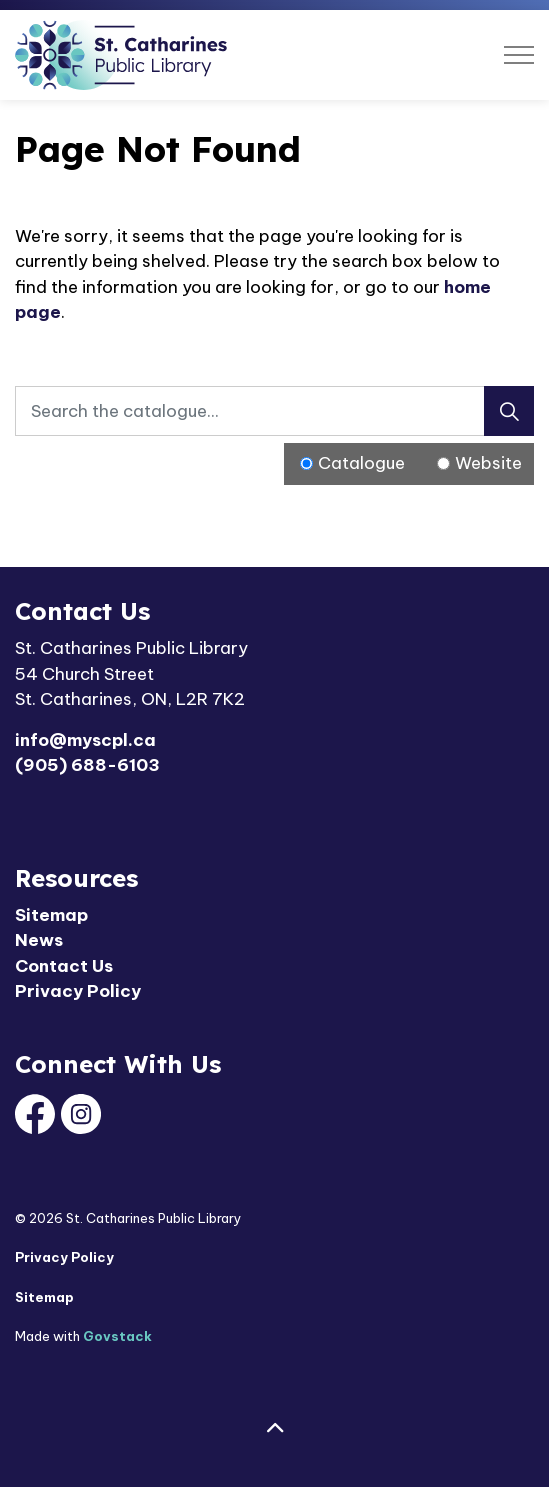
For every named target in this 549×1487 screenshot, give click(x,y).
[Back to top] (274, 1429)
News (39, 940)
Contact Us (64, 966)
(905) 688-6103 (87, 765)
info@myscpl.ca (85, 740)
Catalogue (361, 463)
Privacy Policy (78, 991)
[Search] (509, 411)
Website (488, 463)
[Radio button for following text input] (306, 463)
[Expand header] (519, 55)
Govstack (117, 1336)
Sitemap (51, 915)
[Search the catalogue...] (274, 411)
